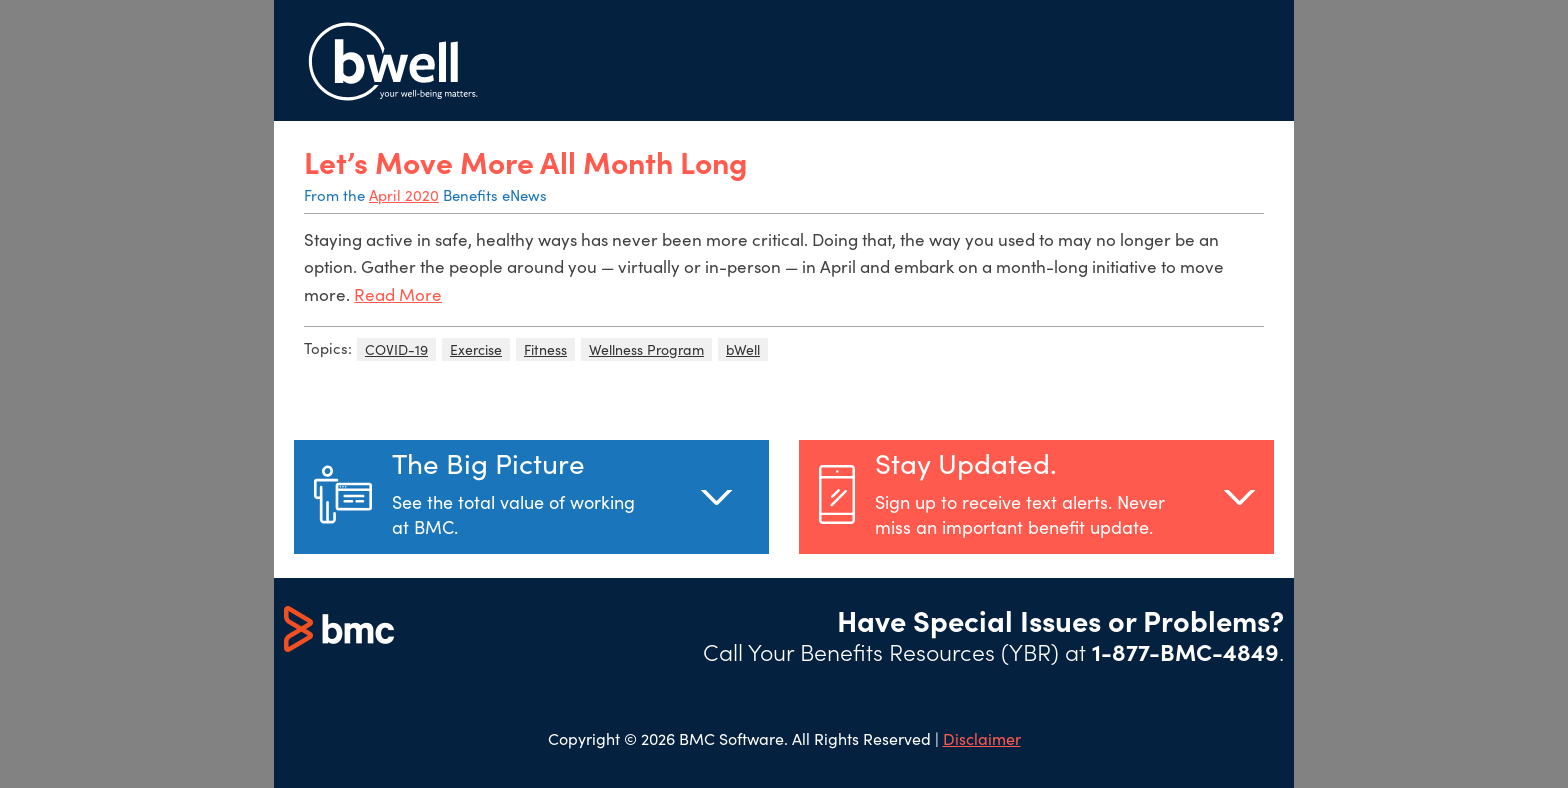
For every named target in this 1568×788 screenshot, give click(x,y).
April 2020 (404, 195)
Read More (398, 294)
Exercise (476, 349)
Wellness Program (646, 349)
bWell (743, 349)
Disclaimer (982, 738)
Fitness (545, 349)
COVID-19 (396, 349)
